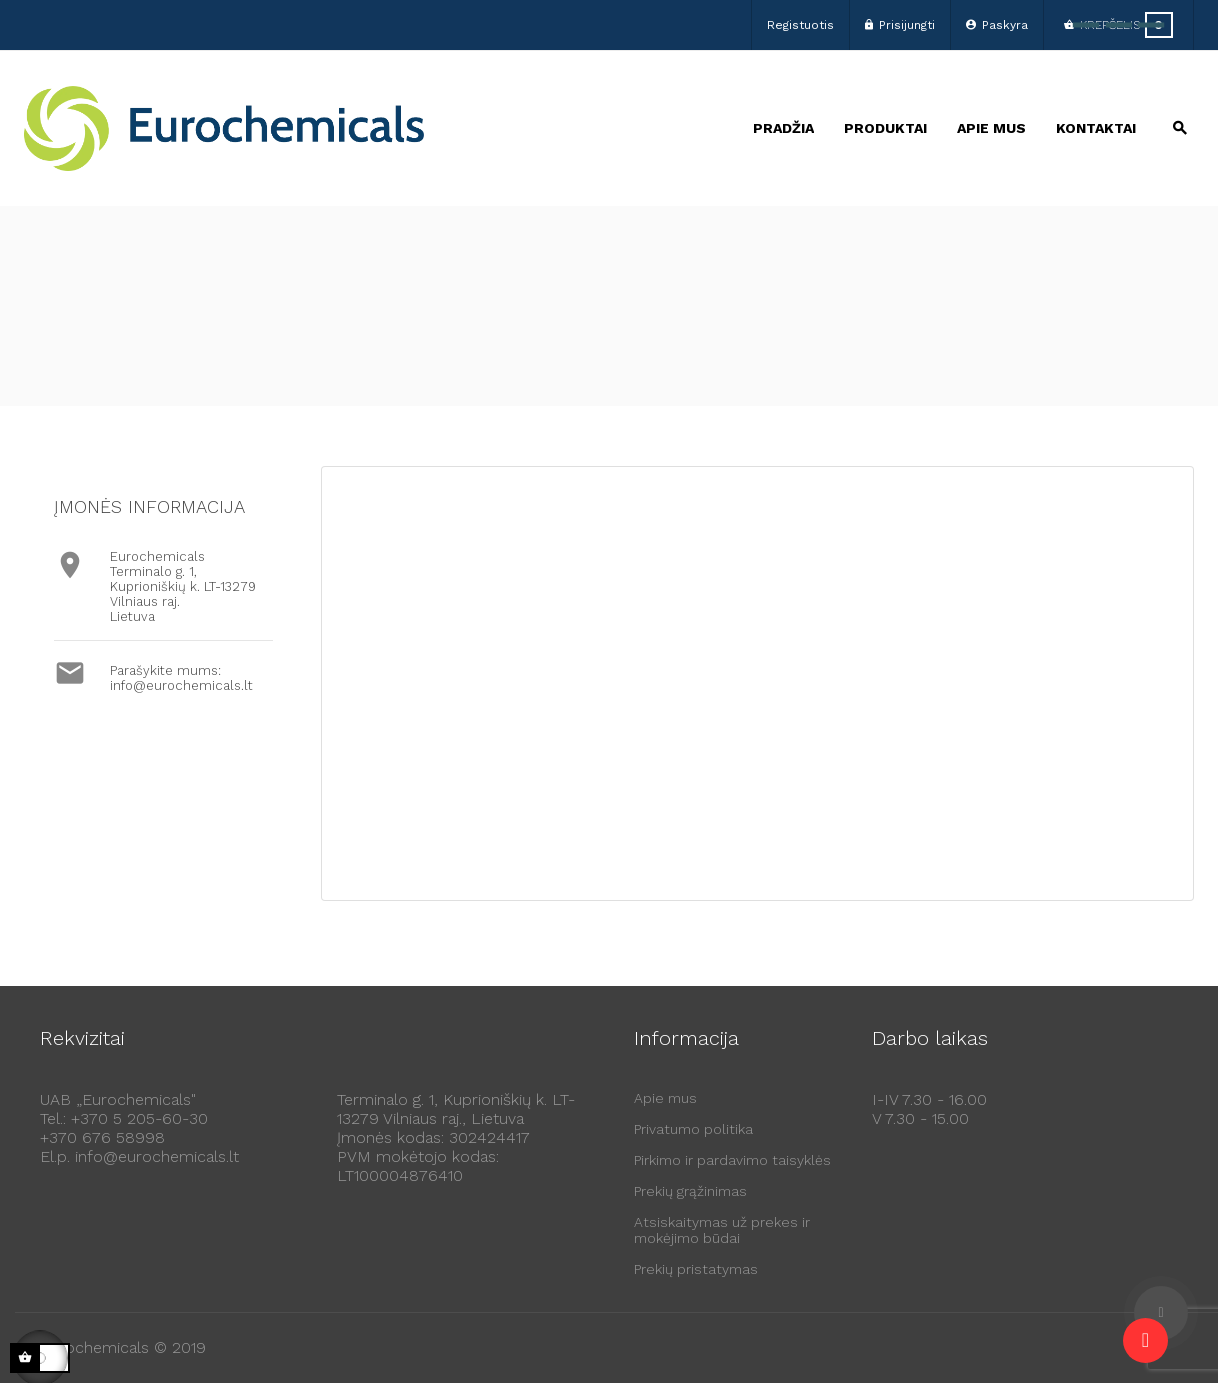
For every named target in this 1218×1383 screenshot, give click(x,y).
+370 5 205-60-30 (139, 1118)
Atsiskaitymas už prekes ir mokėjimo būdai (722, 1230)
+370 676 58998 (102, 1137)
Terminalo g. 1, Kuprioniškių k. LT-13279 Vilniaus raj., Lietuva (456, 1109)
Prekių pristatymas (696, 1269)
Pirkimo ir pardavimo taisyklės (732, 1160)
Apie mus (665, 1098)
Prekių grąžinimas (690, 1191)
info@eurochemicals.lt (181, 685)
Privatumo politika (693, 1129)
